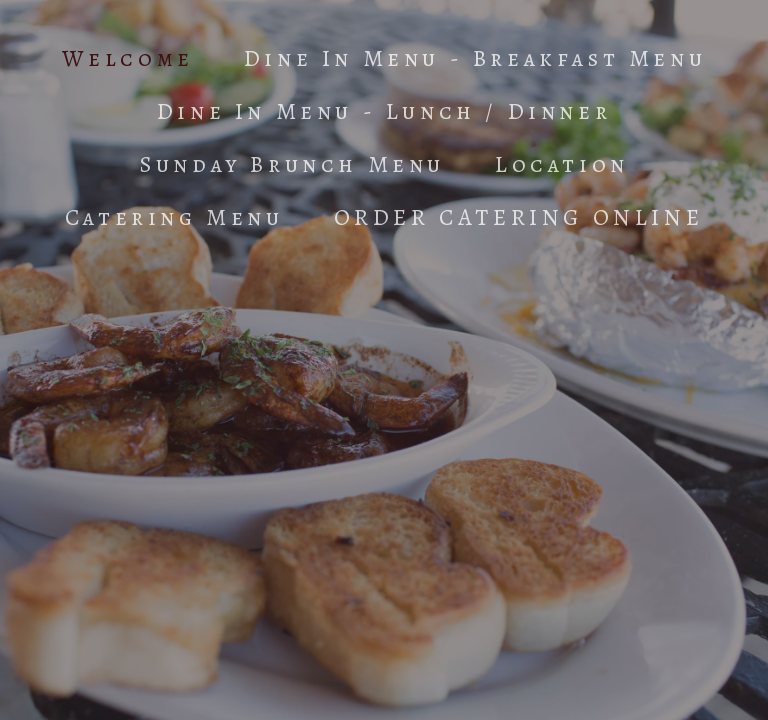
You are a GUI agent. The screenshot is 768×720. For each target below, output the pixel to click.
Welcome (128, 58)
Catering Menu (174, 217)
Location (562, 164)
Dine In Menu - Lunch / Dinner (384, 111)
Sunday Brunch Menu (292, 164)
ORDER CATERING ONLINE (519, 217)
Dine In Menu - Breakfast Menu (475, 58)
